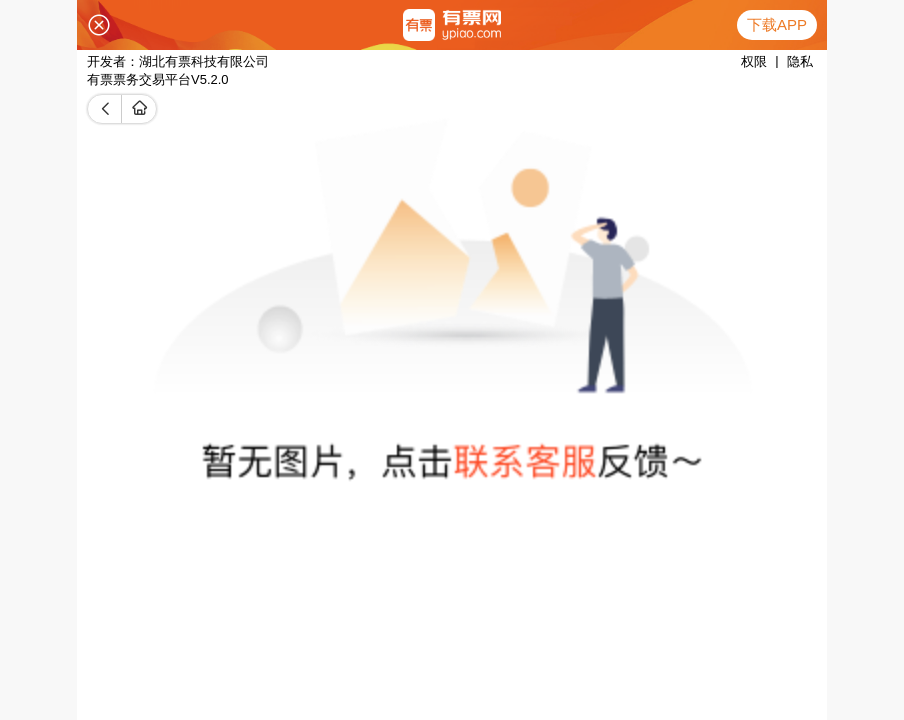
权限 (754, 61)
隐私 (800, 61)
